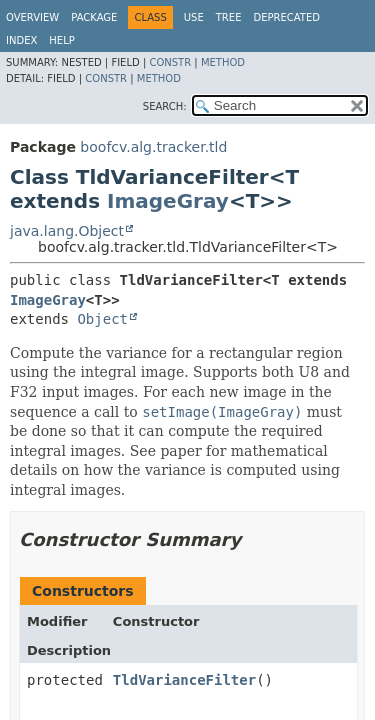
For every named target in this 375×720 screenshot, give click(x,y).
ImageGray (168, 201)
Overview (32, 17)
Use (194, 17)
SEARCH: (165, 106)
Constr (170, 62)
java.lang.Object (67, 231)
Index (21, 40)
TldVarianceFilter (184, 680)
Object (102, 319)
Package (94, 17)
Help (61, 40)
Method (223, 62)
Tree (229, 17)
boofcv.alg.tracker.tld (153, 147)
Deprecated (286, 17)
